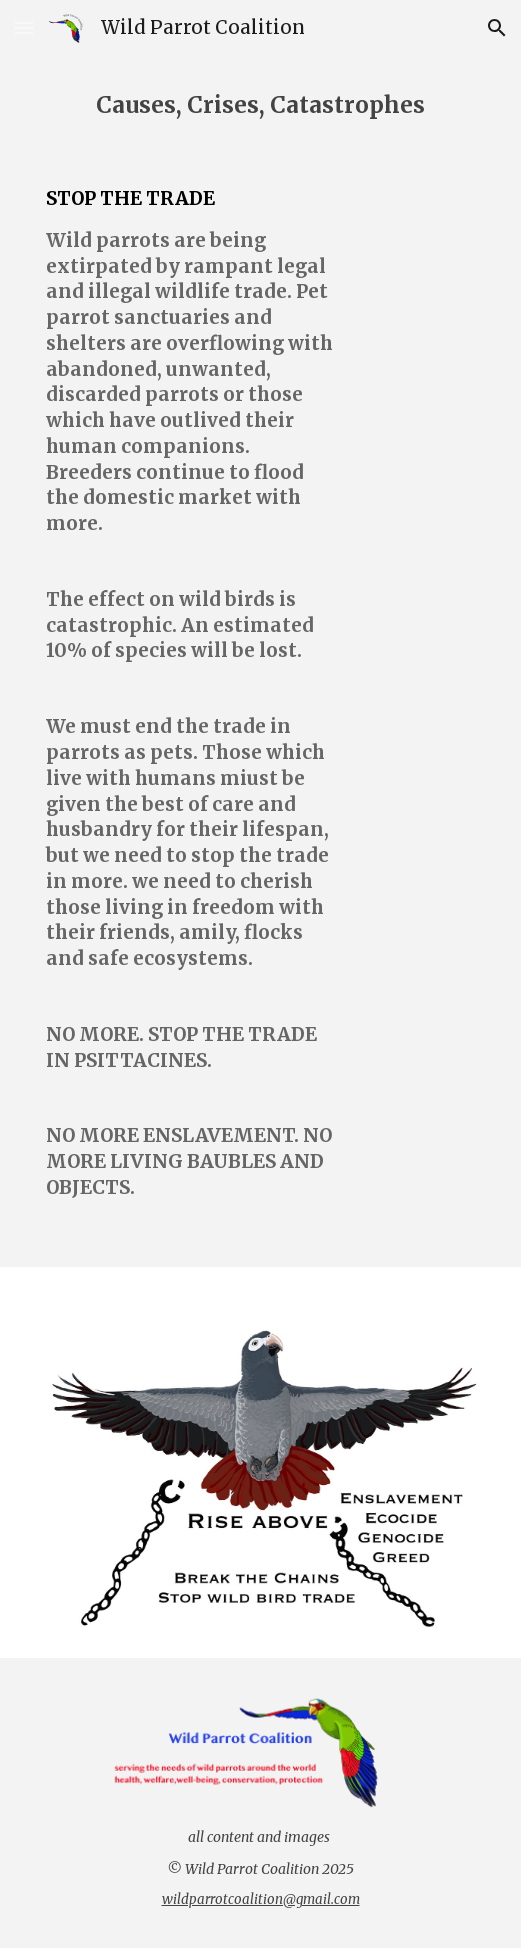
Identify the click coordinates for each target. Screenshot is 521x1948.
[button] (24, 27)
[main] (260, 105)
